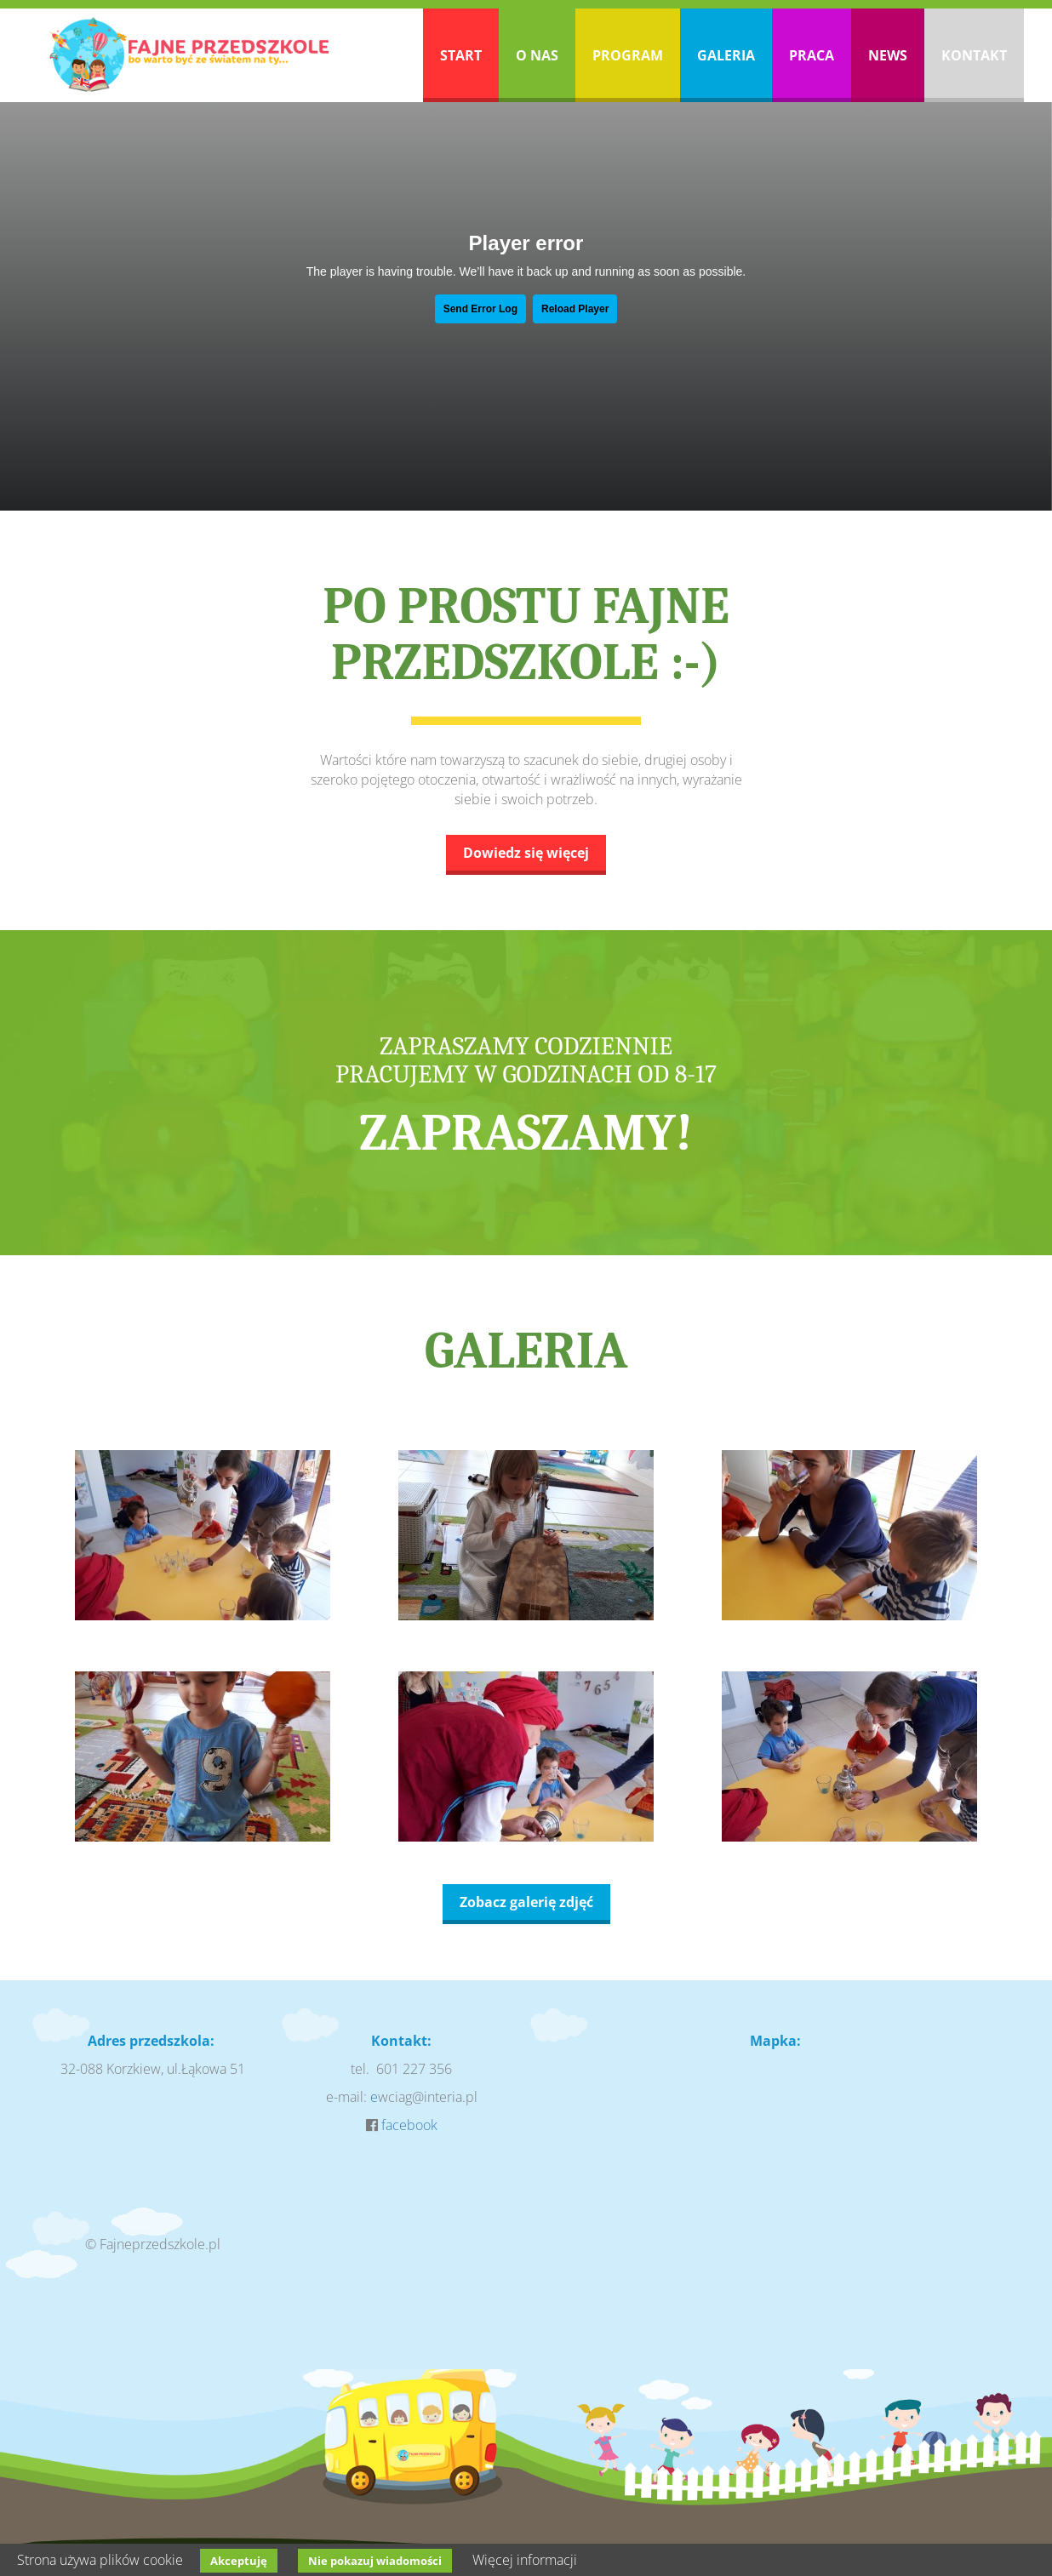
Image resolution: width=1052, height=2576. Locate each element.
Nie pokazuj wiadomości (375, 2560)
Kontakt (974, 55)
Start (461, 55)
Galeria (726, 55)
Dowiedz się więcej (526, 852)
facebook (409, 2125)
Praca (811, 55)
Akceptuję (238, 2560)
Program (627, 55)
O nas (537, 55)
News (887, 55)
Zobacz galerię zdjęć (526, 1902)
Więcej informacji (524, 2559)
